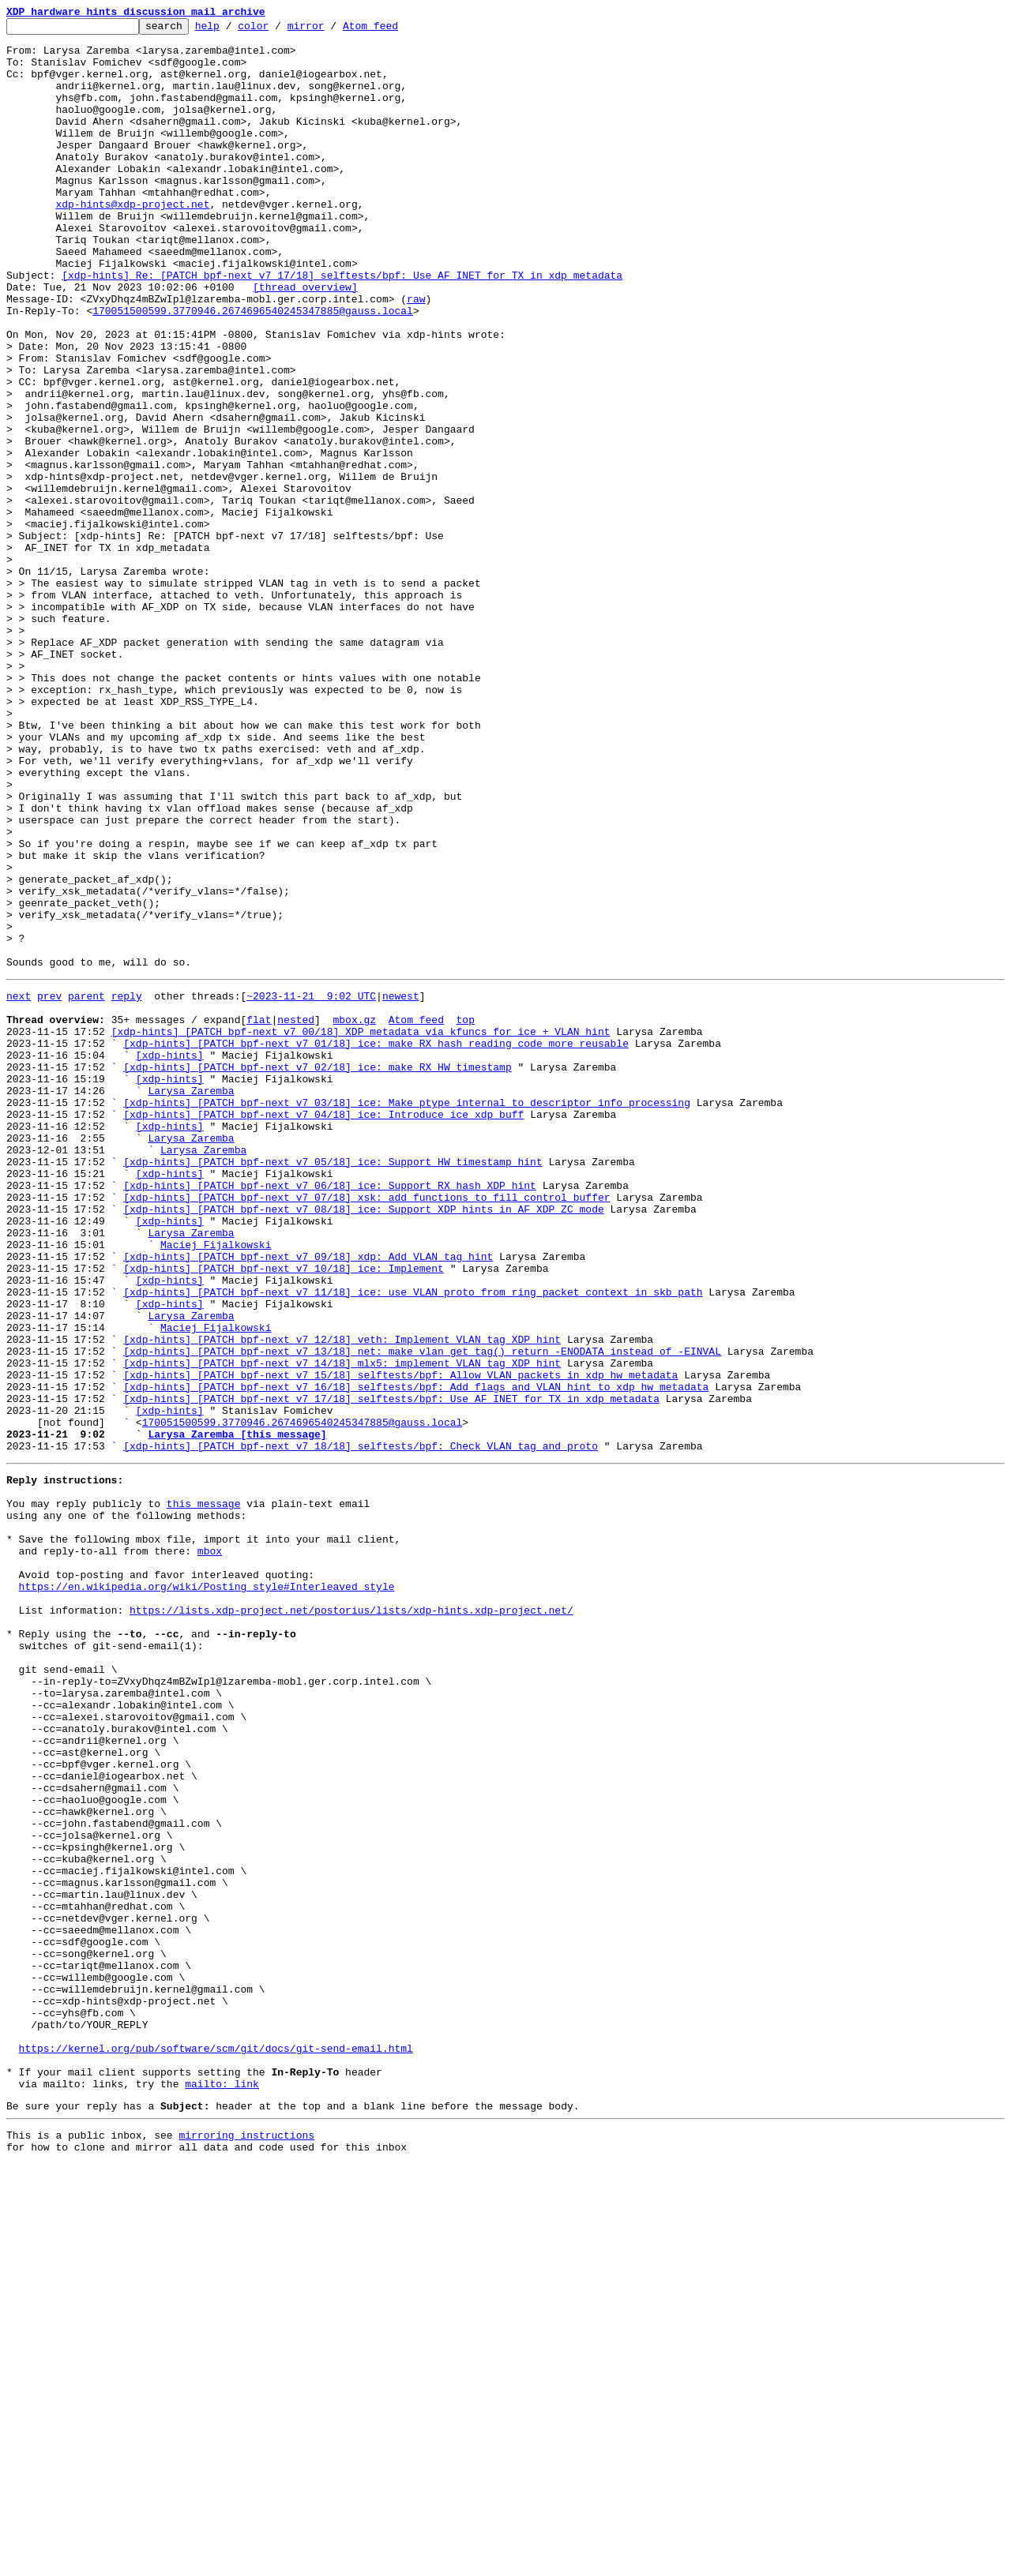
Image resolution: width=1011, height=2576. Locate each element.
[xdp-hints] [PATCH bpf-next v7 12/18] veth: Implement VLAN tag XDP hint (342, 1599)
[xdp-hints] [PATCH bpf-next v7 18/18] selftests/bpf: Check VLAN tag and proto (360, 1727)
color (277, 30)
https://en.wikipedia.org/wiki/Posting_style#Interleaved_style (207, 1891)
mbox (209, 1849)
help (232, 30)
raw (416, 355)
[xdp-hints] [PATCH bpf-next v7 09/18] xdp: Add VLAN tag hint (308, 1500)
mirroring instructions (246, 2544)
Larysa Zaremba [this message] (237, 1713)
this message (204, 1792)
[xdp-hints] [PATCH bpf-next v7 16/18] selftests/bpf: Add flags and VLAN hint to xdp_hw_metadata (415, 1656)
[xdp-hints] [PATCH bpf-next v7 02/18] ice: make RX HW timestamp (317, 1273)
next (18, 1187)
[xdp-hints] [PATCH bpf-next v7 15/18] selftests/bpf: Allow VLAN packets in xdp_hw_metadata (400, 1642)
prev (49, 1187)
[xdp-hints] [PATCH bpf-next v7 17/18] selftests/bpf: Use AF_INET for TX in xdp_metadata (391, 1670)
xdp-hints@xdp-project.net (132, 241)
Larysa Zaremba (191, 1301)
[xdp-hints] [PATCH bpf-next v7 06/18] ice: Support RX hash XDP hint (329, 1415)
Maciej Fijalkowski (215, 1486)
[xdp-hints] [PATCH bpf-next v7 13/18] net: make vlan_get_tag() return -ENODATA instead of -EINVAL (422, 1614)
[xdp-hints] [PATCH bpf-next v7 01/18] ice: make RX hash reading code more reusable (376, 1244)
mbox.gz (354, 1216)
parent (86, 1187)
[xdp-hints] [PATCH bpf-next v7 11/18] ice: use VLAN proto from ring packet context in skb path (412, 1542)
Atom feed (395, 30)
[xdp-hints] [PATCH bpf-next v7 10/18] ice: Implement (283, 1514)
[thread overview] (305, 341)
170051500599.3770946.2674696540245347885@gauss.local (252, 369)
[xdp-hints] (170, 1258)
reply (126, 1187)
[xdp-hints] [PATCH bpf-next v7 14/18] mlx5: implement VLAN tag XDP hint (342, 1628)
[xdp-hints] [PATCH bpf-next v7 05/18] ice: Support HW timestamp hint (332, 1386)
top (465, 1216)
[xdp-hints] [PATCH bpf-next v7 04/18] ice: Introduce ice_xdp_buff (323, 1329)
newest (400, 1187)
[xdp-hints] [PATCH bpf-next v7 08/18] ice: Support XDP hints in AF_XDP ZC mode (363, 1443)
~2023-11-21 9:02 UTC (311, 1187)
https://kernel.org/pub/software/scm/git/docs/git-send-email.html (216, 2446)
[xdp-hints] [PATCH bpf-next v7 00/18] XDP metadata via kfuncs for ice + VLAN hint (361, 1230)
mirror (330, 30)
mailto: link (222, 2488)
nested (295, 1216)
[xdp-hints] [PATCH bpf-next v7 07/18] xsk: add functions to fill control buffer (366, 1429)
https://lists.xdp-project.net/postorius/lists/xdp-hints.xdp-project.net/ (351, 1920)
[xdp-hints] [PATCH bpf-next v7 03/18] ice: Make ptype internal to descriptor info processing (406, 1315)
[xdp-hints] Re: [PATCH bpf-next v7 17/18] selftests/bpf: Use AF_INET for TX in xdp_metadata (342, 327)
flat (258, 1216)
